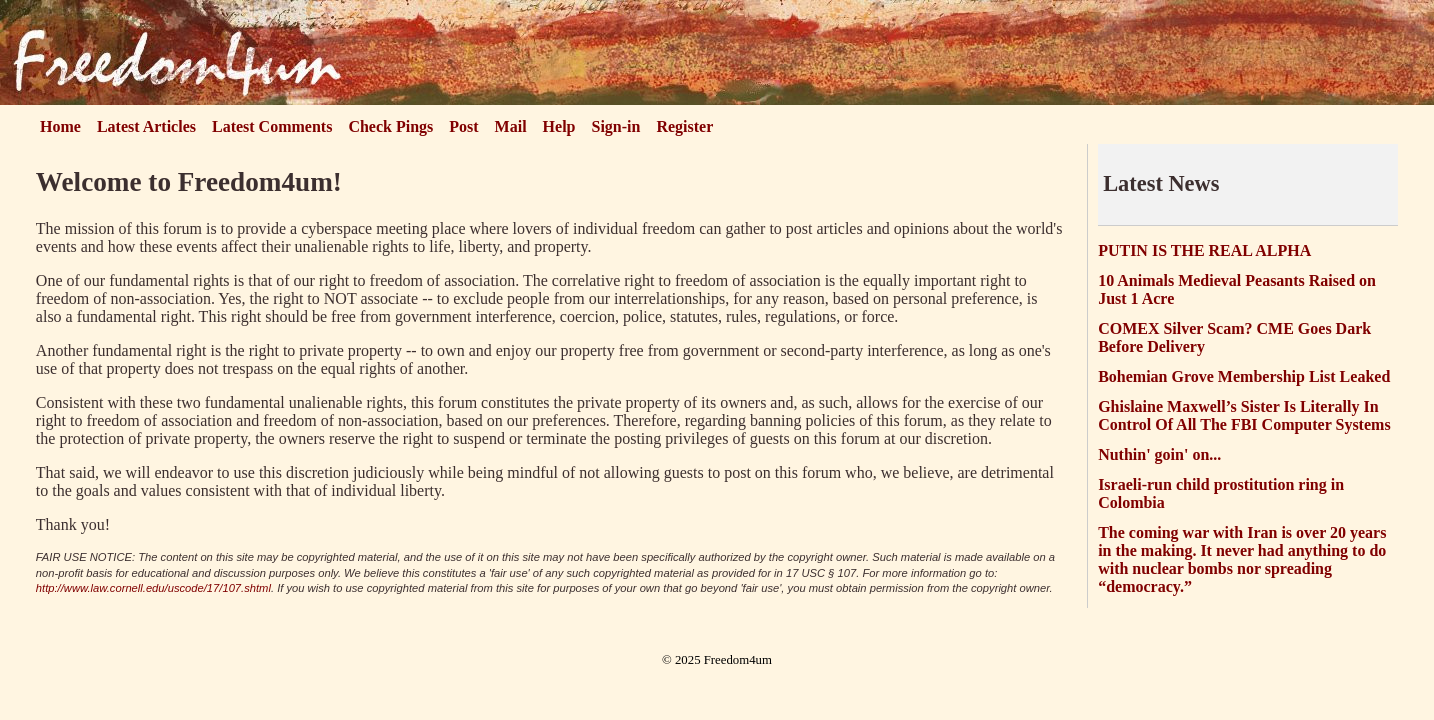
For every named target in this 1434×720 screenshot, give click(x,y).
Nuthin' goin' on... (1159, 454)
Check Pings (390, 126)
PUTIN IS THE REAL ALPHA (1204, 250)
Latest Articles (146, 126)
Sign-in (616, 126)
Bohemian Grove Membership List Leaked (1244, 376)
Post (463, 126)
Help (559, 126)
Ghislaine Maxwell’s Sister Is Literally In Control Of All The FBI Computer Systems (1244, 415)
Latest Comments (272, 126)
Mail (511, 126)
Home (60, 126)
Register (684, 126)
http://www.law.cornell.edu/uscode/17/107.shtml (153, 588)
